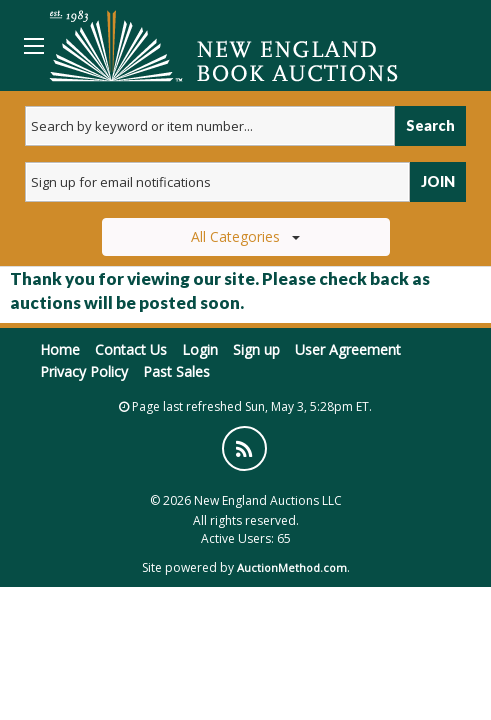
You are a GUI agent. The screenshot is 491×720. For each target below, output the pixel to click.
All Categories (245, 236)
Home (60, 349)
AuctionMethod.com (292, 567)
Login (200, 349)
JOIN (438, 181)
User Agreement (348, 349)
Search (430, 125)
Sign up (256, 349)
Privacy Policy (84, 371)
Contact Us (131, 349)
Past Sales (176, 371)
